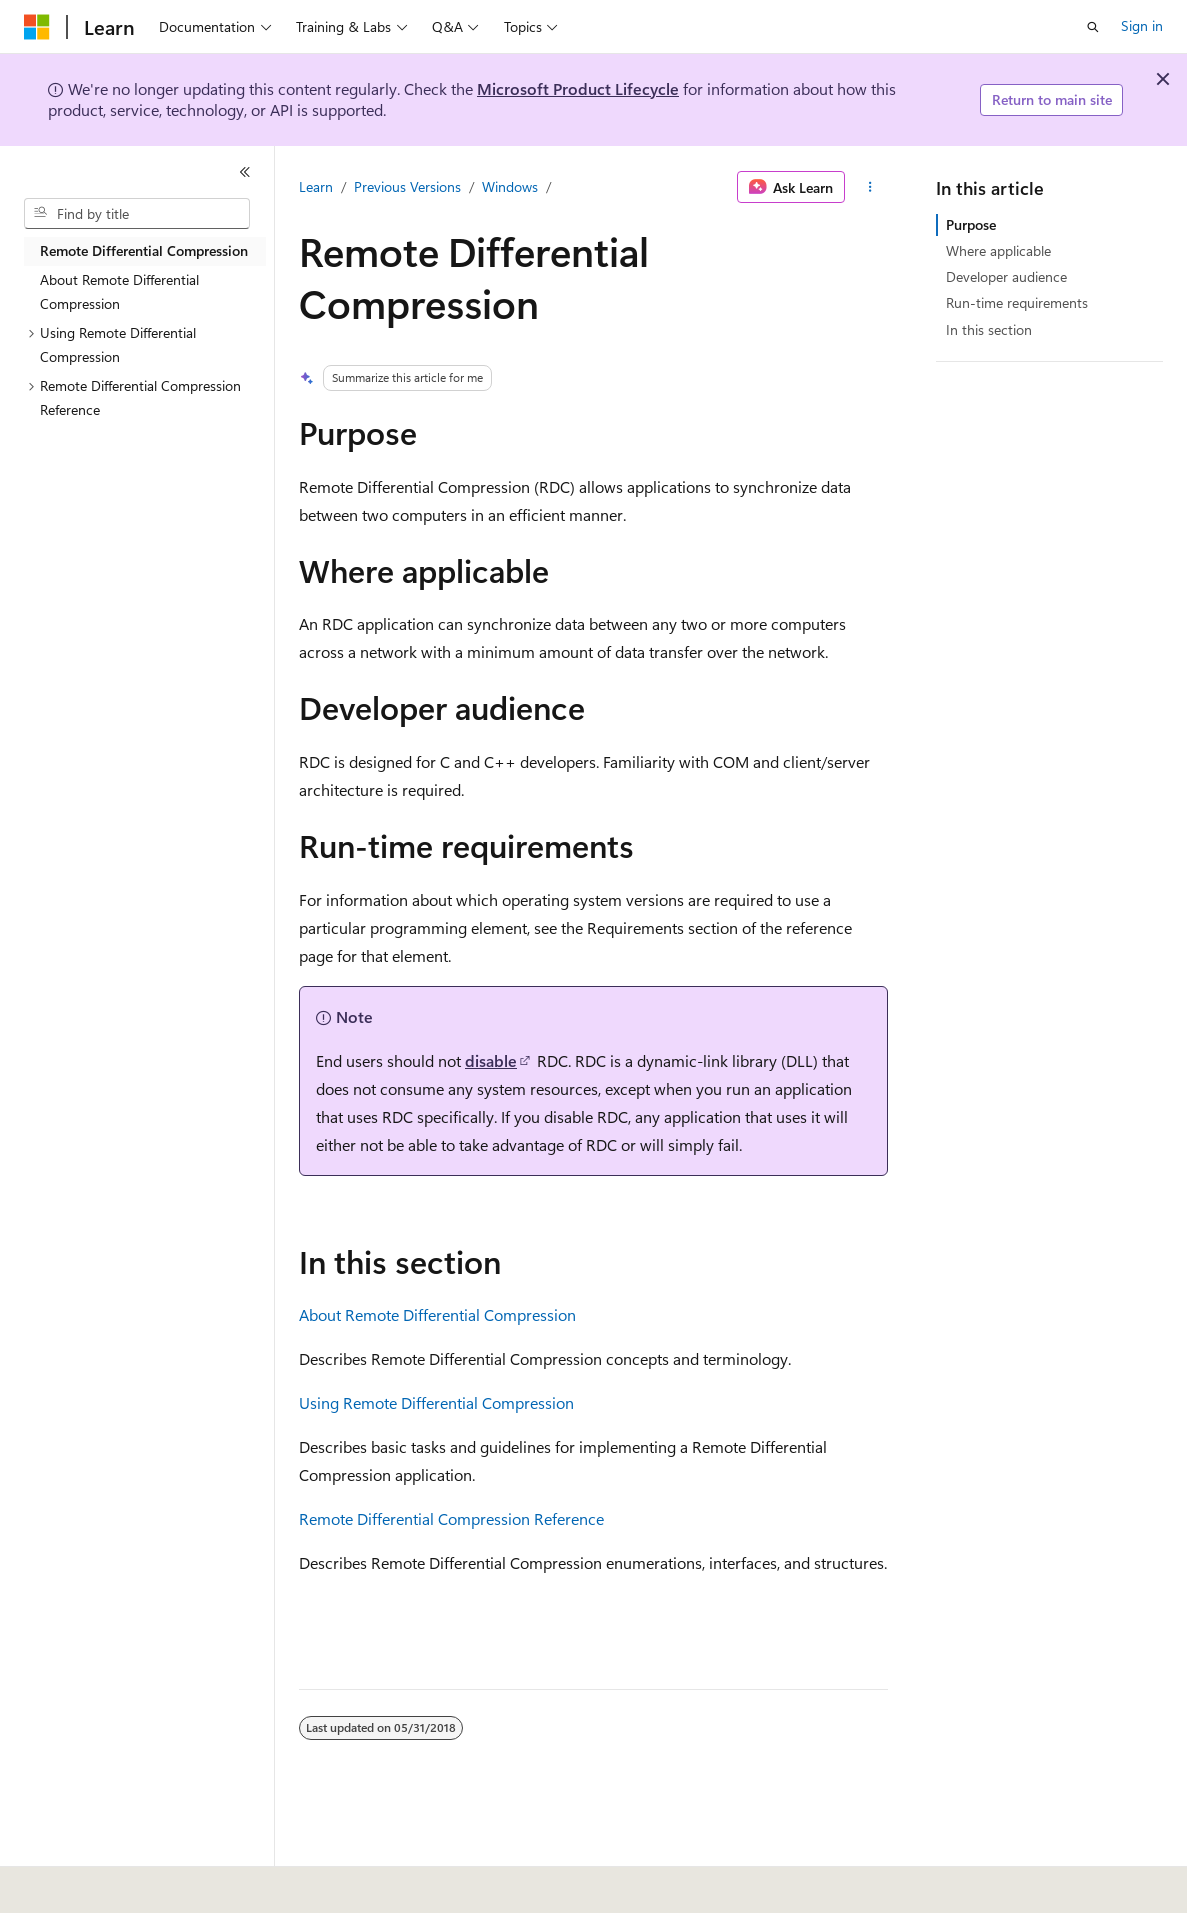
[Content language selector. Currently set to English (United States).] (115, 1884)
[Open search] (1093, 27)
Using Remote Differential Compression (436, 1402)
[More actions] (870, 187)
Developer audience (1006, 276)
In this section (989, 329)
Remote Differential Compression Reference (451, 1518)
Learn (316, 186)
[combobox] (137, 214)
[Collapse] (245, 172)
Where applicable (998, 250)
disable (491, 1060)
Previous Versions (407, 186)
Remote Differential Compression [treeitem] (144, 250)
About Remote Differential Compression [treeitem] (119, 292)
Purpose (971, 224)
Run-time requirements (1017, 302)
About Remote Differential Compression (437, 1314)
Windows (510, 186)
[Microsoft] (37, 27)
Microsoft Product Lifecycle (578, 88)
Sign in (1142, 25)
